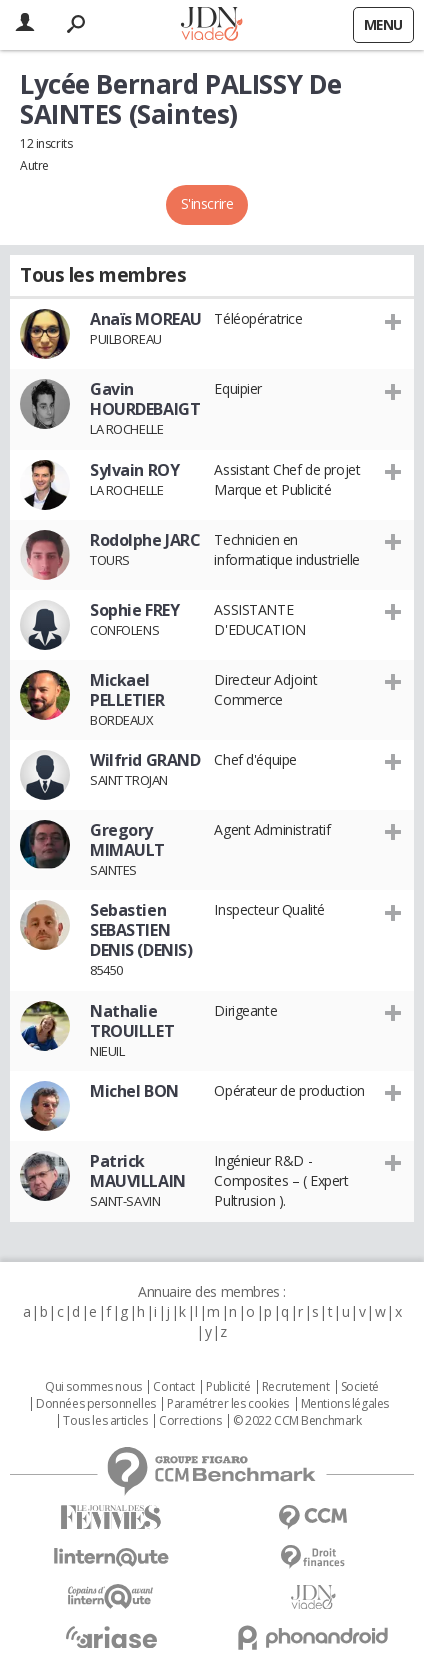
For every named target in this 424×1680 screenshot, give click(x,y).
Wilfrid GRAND (145, 760)
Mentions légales (345, 1404)
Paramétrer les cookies (228, 1404)
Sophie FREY (134, 610)
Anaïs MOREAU (146, 319)
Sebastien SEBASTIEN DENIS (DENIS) (141, 930)
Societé (360, 1387)
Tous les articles (105, 1421)
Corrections (190, 1421)
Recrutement (295, 1387)
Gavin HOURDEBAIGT (145, 399)
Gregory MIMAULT (127, 840)
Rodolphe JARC (145, 540)
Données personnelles (96, 1404)
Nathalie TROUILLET (132, 1021)
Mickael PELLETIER (127, 690)
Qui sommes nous (93, 1387)
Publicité (228, 1387)
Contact (173, 1387)
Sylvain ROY (134, 470)
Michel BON (134, 1091)
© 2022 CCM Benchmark (297, 1421)
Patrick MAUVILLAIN (138, 1171)
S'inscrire (207, 203)
